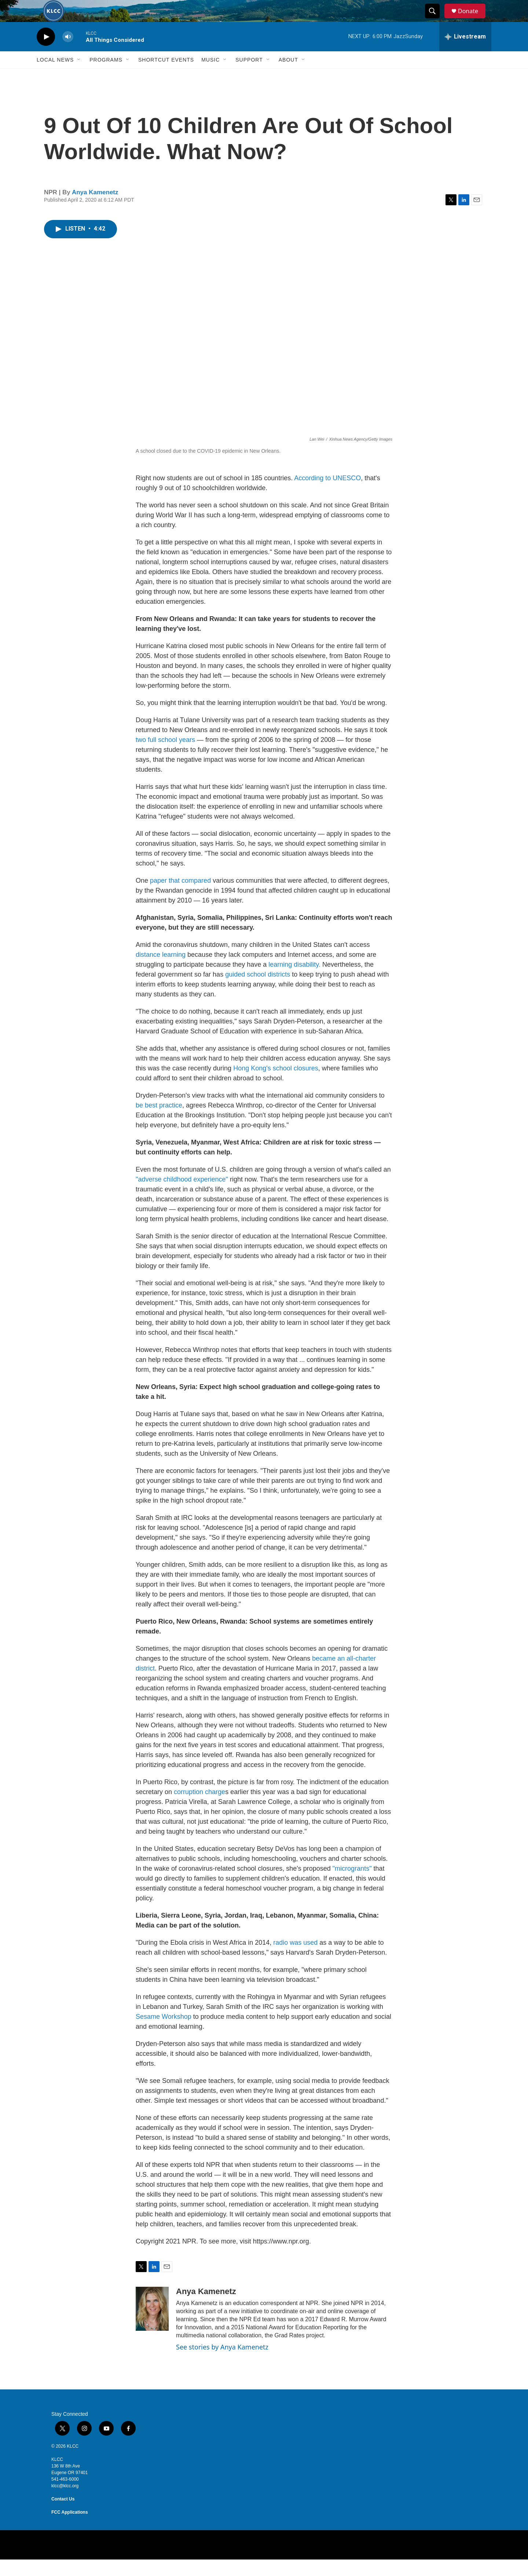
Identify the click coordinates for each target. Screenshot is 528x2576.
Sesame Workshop (164, 2033)
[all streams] (465, 53)
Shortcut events (166, 76)
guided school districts (257, 991)
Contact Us (62, 2515)
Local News (55, 76)
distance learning (161, 971)
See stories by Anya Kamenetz (222, 2363)
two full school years (165, 756)
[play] (46, 53)
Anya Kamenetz (95, 208)
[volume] (68, 53)
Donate (472, 19)
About (288, 76)
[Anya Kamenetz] (152, 2325)
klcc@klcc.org (64, 2502)
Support (249, 76)
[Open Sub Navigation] (79, 76)
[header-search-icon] (435, 19)
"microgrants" (352, 1885)
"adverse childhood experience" (183, 1195)
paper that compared (180, 897)
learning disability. (295, 981)
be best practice (159, 1121)
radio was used (295, 1959)
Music (210, 76)
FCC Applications (69, 2528)
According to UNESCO (327, 494)
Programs (105, 76)
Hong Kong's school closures (275, 1084)
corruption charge (199, 1808)
